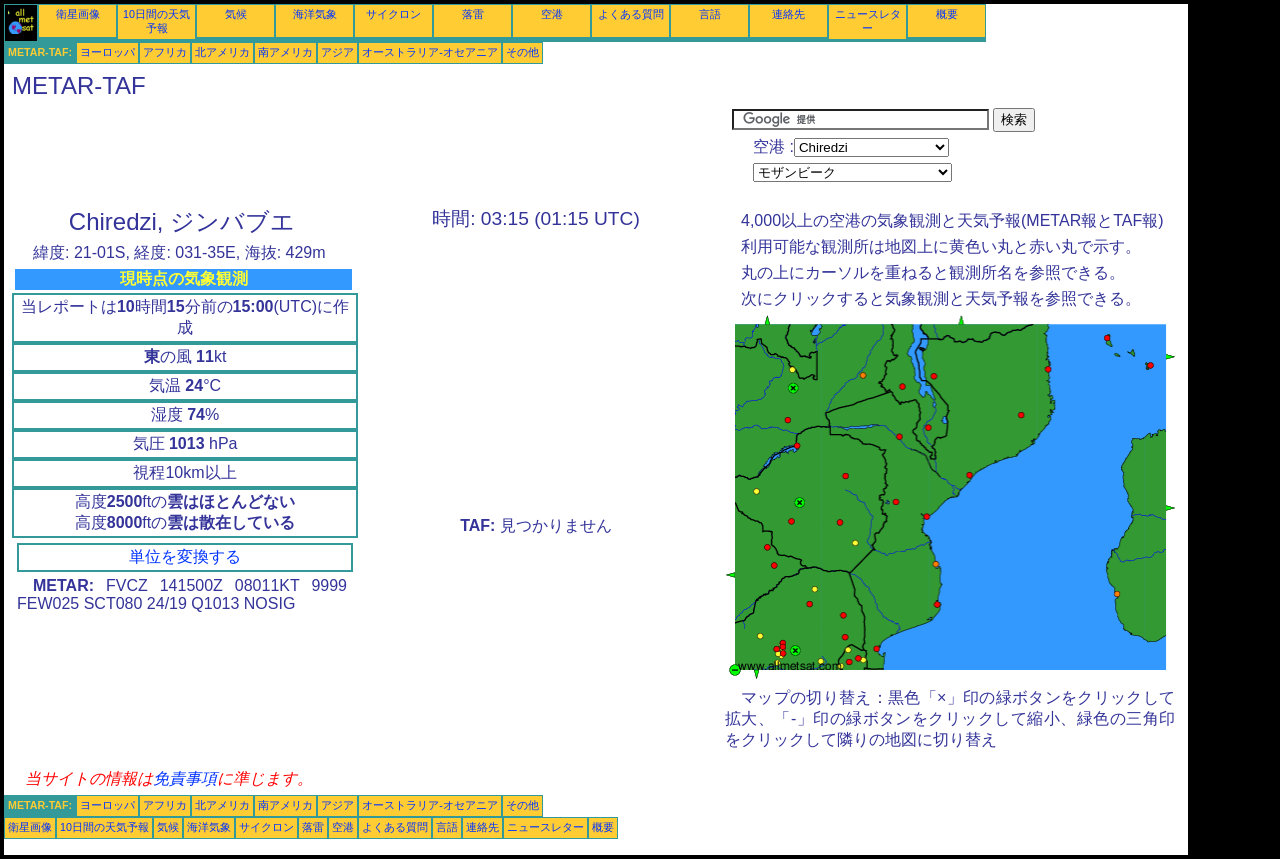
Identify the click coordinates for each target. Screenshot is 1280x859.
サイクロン (393, 14)
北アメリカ (222, 52)
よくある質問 (631, 14)
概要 (947, 14)
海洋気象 (315, 14)
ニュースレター (545, 827)
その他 (522, 52)
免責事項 (185, 778)
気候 (236, 14)
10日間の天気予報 (104, 827)
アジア (337, 52)
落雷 (473, 14)
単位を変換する (185, 556)
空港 (552, 14)
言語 (710, 14)
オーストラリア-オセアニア (430, 52)
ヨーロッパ (107, 52)
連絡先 (788, 14)
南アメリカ (285, 52)
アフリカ (165, 52)
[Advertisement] (368, 153)
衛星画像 (78, 14)
